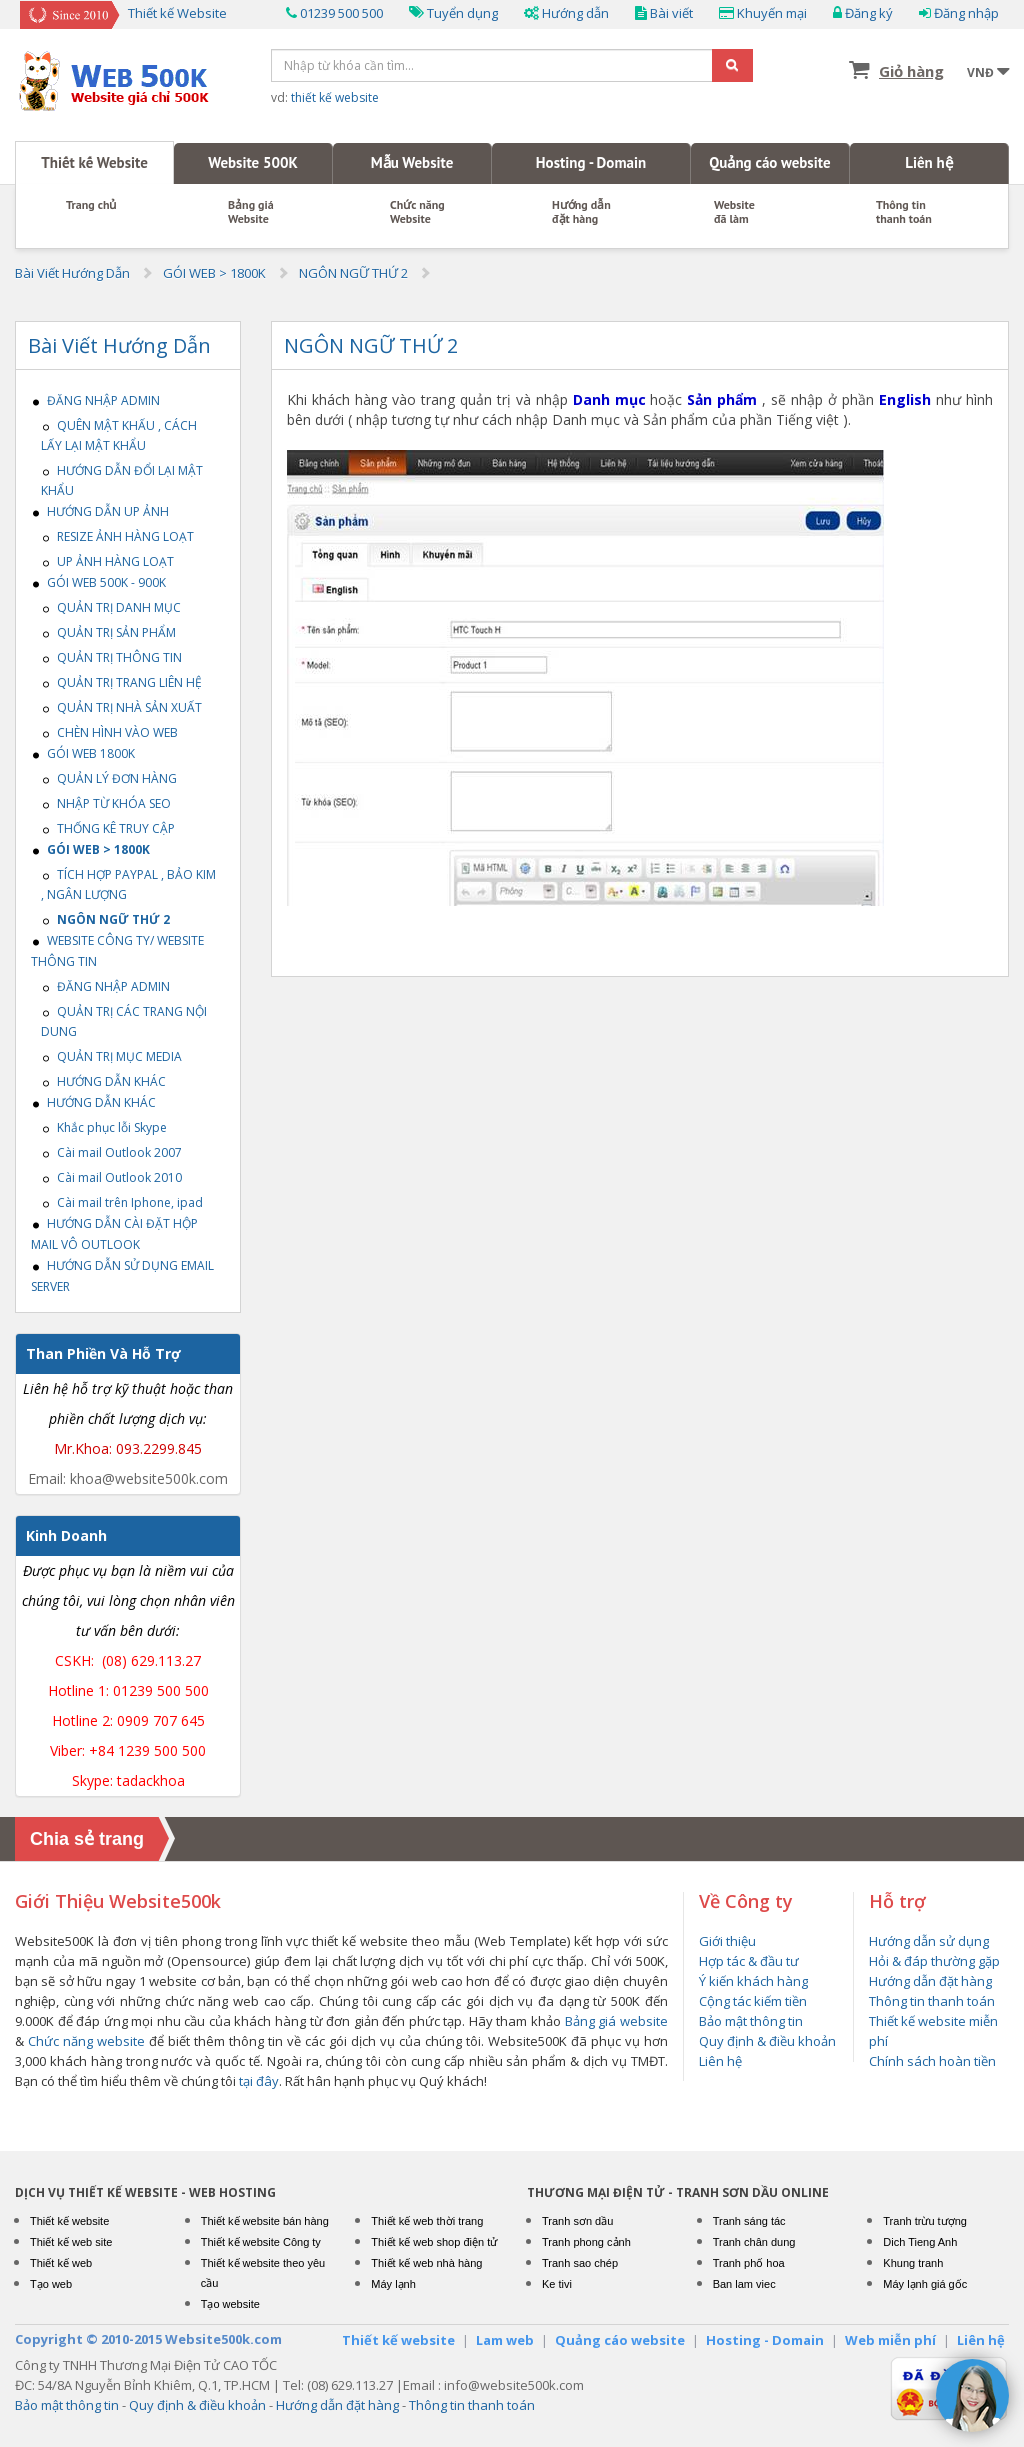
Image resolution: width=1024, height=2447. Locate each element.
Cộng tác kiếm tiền (753, 2001)
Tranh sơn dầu (577, 2221)
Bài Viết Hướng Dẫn (72, 273)
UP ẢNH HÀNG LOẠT (107, 561)
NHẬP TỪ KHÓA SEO (106, 803)
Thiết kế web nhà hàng (426, 2263)
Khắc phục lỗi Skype (104, 1127)
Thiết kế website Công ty (261, 2242)
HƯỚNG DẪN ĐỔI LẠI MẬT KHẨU (122, 480)
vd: (325, 97)
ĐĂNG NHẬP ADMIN (95, 400)
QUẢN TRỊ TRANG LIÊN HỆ (121, 682)
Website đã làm (734, 212)
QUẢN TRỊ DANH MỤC (111, 607)
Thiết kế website (69, 2221)
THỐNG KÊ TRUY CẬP (108, 828)
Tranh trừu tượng (925, 2221)
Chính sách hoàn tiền (932, 2061)
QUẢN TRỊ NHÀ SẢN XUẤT (121, 707)
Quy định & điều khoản (767, 2041)
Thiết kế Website (94, 162)
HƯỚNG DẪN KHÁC (103, 1081)
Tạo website (230, 2304)
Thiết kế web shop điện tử (434, 2242)
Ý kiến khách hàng (753, 1981)
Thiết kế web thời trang (427, 2221)
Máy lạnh (393, 2284)
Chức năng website (86, 2041)
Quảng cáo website (769, 162)
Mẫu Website (412, 162)
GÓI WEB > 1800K (214, 273)
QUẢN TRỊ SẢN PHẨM (108, 632)
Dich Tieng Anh (920, 2242)
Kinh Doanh (66, 1535)
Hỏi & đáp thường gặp (934, 1961)
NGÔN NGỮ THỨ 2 (353, 273)
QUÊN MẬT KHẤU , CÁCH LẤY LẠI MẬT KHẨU (119, 435)
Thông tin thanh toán (904, 212)
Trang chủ (91, 205)
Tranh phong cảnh (586, 2242)
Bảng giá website (616, 2021)
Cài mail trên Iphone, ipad (122, 1202)
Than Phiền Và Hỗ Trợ (103, 1353)
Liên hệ (929, 162)
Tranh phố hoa (749, 2263)
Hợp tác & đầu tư (749, 1961)
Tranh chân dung (754, 2242)
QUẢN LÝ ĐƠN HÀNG (109, 778)
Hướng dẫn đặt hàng (581, 212)
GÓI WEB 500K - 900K (98, 582)
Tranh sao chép (580, 2263)
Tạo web (51, 2284)
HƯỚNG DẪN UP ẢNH (100, 511)
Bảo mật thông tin (751, 2021)
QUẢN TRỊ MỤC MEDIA (111, 1056)
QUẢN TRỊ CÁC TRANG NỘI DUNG (124, 1021)
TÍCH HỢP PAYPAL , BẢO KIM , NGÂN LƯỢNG (128, 884)
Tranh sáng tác (749, 2221)
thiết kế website (335, 97)
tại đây (259, 2081)
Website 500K (253, 162)
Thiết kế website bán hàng (265, 2221)
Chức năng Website (417, 212)
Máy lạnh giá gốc (925, 2284)
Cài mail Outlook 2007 (111, 1152)
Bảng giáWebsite (251, 212)
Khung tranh (913, 2263)
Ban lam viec (744, 2284)
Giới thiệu (727, 1941)
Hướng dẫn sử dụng (929, 1941)
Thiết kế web (61, 2263)
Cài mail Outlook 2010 (111, 1177)
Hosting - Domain (591, 162)
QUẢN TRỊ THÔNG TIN (111, 657)
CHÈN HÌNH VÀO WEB (109, 732)
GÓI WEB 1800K (83, 753)
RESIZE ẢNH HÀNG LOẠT (117, 536)
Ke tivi (557, 2284)
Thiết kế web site (71, 2242)
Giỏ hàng (911, 71)
